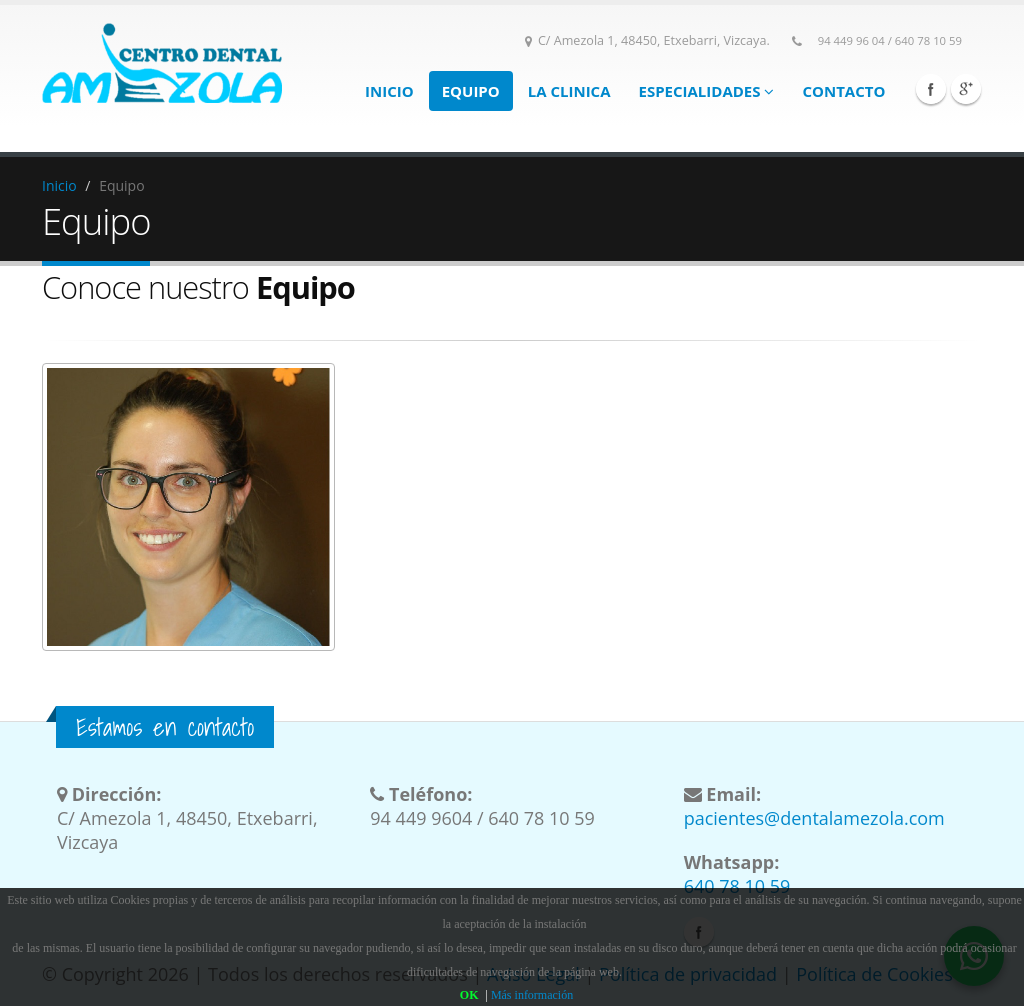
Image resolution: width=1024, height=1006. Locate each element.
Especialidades (707, 91)
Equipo (471, 91)
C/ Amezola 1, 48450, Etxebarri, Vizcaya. (647, 40)
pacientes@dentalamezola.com (814, 818)
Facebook (931, 89)
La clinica (569, 91)
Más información (532, 995)
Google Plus (966, 89)
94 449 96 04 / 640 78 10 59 (890, 40)
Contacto (843, 91)
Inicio (389, 91)
